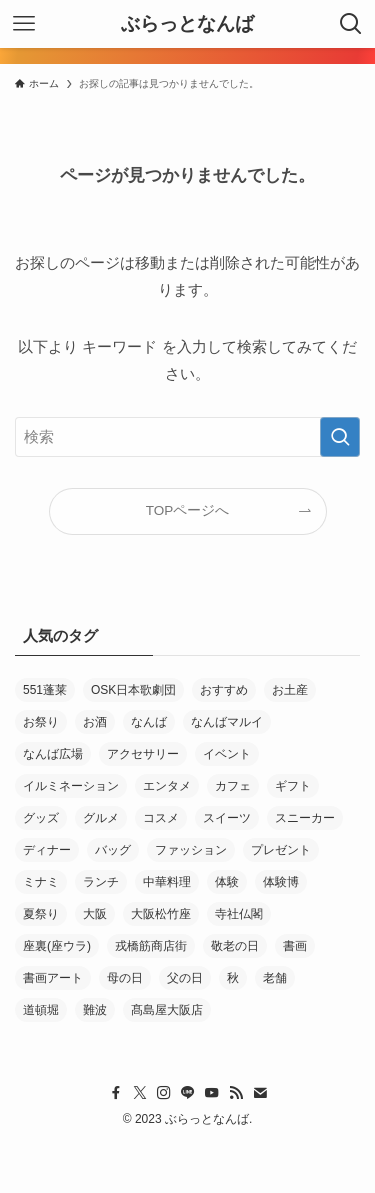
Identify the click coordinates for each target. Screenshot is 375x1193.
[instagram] (164, 1093)
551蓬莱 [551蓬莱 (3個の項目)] (45, 690)
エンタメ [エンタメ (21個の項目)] (167, 786)
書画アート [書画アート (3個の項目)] (53, 978)
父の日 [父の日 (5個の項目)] (185, 978)
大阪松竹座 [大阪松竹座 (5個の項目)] (161, 914)
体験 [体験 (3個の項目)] (227, 882)
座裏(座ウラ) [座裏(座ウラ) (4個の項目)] (57, 946)
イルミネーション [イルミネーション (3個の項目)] (71, 786)
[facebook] (116, 1093)
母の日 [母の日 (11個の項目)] (125, 978)
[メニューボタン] (24, 24)
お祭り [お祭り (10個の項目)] (41, 722)
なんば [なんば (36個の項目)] (149, 722)
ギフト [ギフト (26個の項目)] (293, 786)
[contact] (260, 1093)
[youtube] (212, 1093)
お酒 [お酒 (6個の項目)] (95, 722)
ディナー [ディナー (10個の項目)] (47, 850)
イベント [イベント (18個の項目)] (227, 754)
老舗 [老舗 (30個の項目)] (275, 978)
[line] (188, 1093)
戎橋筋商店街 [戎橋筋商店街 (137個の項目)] (151, 946)
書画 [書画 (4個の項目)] (295, 946)
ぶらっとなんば (187, 24)
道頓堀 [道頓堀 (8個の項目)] (41, 1010)
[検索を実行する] (340, 437)
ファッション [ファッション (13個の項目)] (191, 850)
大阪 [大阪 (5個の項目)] (95, 914)
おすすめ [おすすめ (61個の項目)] (224, 690)
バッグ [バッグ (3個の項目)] (113, 850)
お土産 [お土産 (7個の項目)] (290, 690)
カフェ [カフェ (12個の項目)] (233, 786)
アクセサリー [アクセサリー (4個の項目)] (143, 754)
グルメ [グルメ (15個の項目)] (101, 818)
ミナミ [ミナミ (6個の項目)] (41, 882)
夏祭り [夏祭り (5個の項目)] (41, 914)
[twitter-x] (140, 1093)
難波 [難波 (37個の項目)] (95, 1010)
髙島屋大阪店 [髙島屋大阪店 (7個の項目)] (167, 1010)
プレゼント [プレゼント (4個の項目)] (281, 850)
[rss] (236, 1093)
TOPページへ (188, 510)
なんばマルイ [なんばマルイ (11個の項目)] (227, 722)
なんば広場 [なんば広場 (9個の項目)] (53, 754)
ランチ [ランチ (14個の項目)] (101, 882)
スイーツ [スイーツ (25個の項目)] (227, 818)
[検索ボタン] (351, 24)
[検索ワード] (187, 437)
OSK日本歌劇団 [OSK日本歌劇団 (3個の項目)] (133, 690)
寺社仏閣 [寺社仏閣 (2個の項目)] (239, 914)
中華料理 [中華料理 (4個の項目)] (167, 882)
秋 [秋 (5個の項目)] (233, 978)
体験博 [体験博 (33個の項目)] (281, 882)
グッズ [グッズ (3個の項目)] (41, 818)
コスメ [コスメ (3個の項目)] (161, 818)
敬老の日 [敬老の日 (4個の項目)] (235, 946)
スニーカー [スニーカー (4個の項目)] (305, 818)
